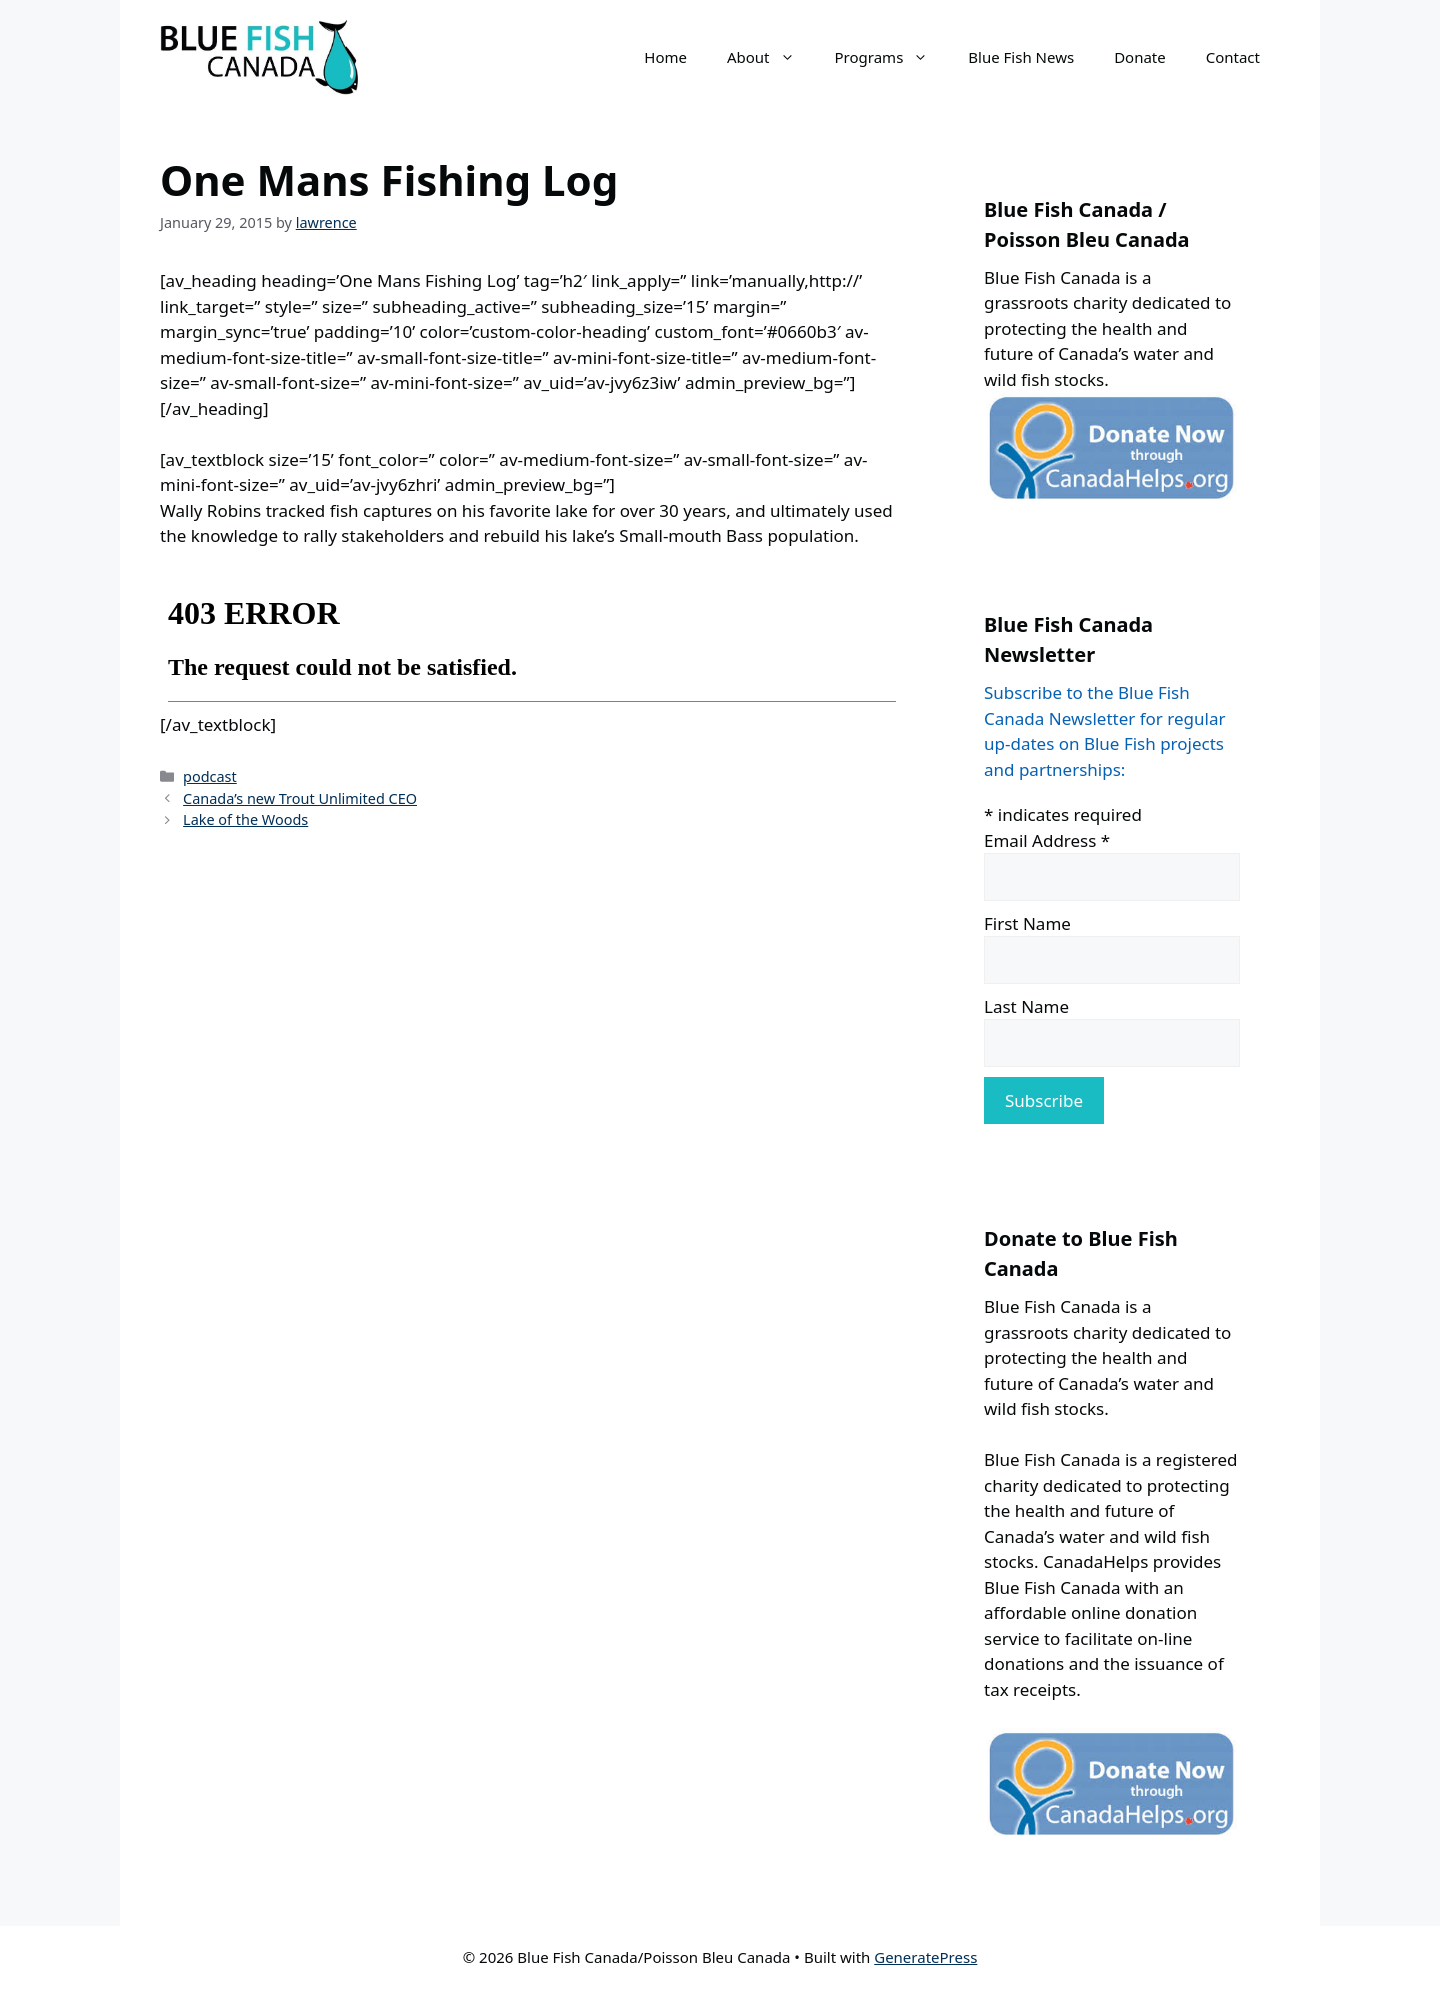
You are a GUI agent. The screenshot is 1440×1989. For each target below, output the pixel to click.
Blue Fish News (1021, 57)
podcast (210, 776)
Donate (1140, 57)
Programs (892, 57)
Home (665, 57)
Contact (1233, 57)
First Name (1027, 923)
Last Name (1026, 1006)
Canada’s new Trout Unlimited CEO (300, 798)
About (771, 57)
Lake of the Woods (245, 819)
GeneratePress (925, 1957)
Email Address (1047, 840)
